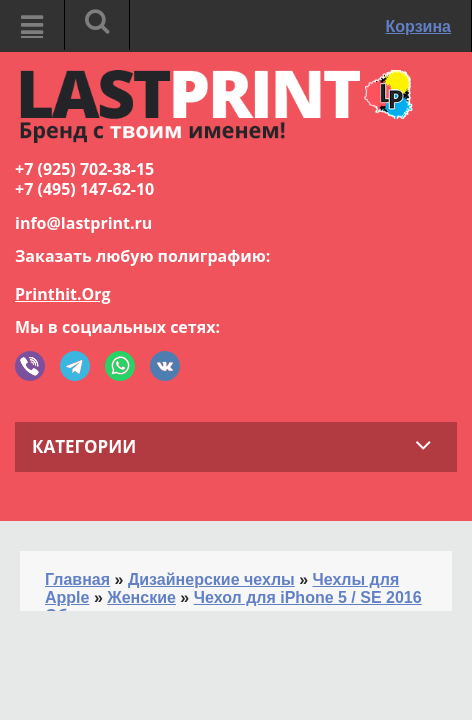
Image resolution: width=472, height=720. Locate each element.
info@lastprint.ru (83, 223)
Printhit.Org (63, 294)
